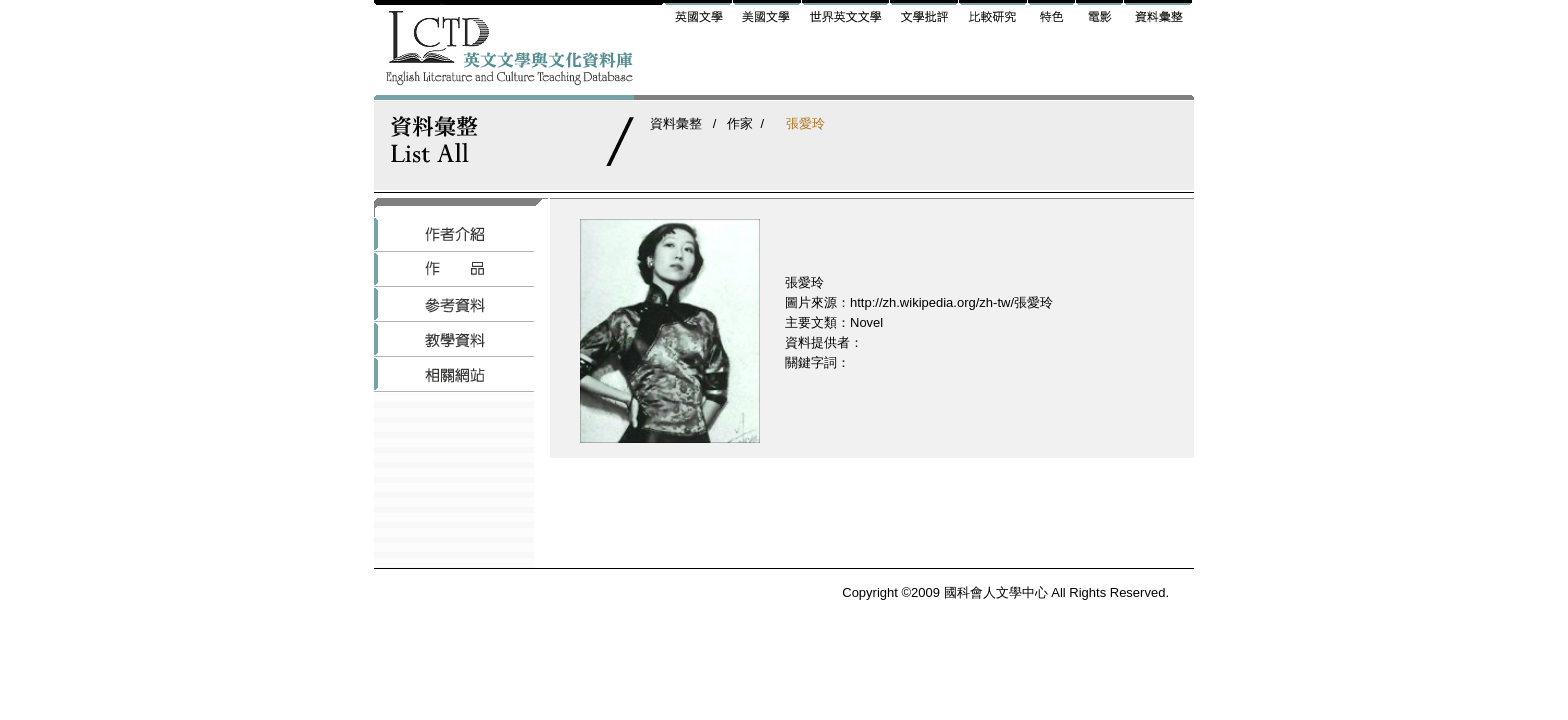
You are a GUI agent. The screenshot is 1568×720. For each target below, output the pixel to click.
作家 (740, 123)
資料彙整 (676, 123)
